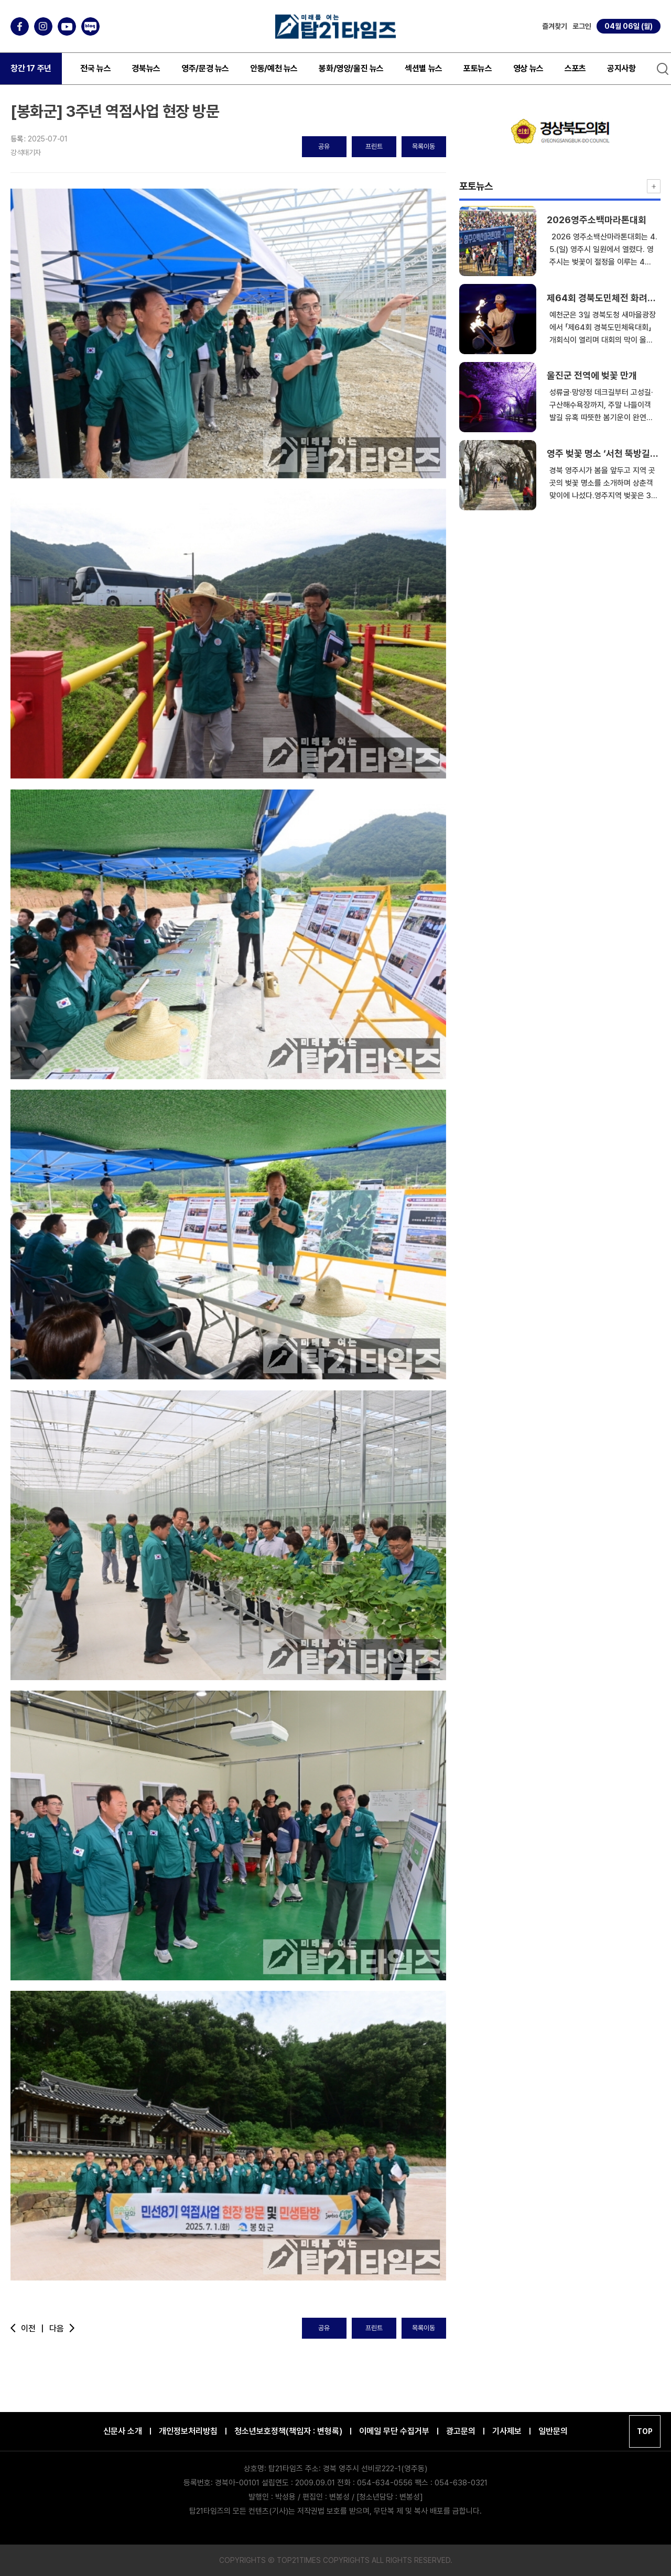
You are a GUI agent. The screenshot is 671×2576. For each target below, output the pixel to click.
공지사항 (621, 68)
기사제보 (507, 2431)
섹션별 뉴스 (423, 68)
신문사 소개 (122, 2431)
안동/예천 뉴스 (274, 68)
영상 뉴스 (528, 68)
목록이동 (423, 146)
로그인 (581, 26)
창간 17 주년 (30, 68)
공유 (324, 146)
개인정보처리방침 (188, 2431)
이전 (27, 2328)
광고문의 (460, 2431)
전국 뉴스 (95, 68)
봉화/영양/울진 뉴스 (351, 68)
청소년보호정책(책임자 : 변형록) (288, 2431)
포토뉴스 (477, 68)
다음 (63, 2328)
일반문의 (553, 2431)
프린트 (374, 146)
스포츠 (575, 68)
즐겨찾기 (554, 26)
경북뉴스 (146, 68)
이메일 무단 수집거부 (394, 2431)
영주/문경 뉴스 (205, 68)
